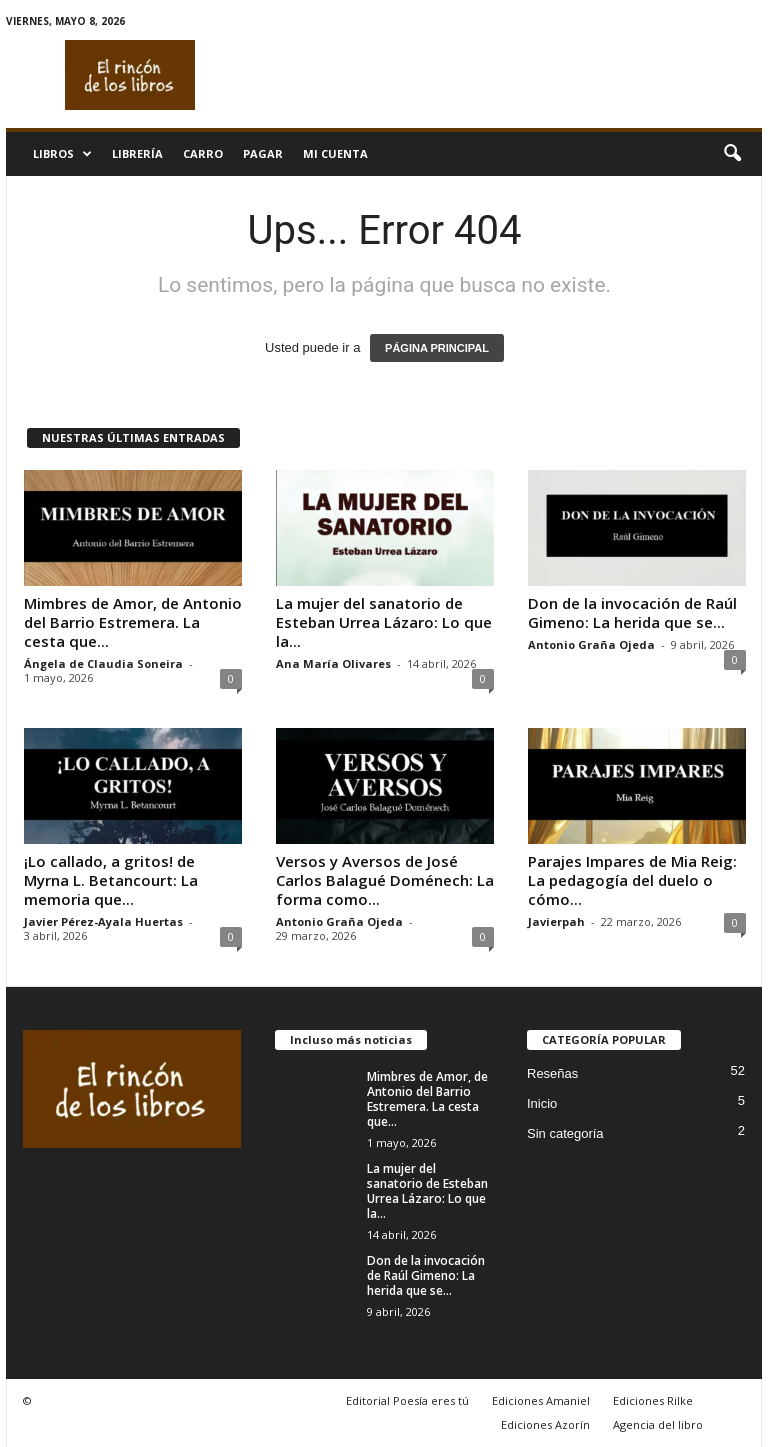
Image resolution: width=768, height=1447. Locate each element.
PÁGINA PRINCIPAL (437, 348)
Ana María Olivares (333, 663)
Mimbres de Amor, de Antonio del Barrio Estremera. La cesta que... (133, 622)
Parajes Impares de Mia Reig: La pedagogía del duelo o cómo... (632, 880)
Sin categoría (565, 1133)
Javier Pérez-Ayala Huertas (103, 921)
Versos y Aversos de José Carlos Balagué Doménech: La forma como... (385, 880)
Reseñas (552, 1073)
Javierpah (556, 921)
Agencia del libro (658, 1424)
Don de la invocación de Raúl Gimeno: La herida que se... (632, 612)
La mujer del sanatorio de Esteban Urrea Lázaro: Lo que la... (384, 622)
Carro (203, 153)
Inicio (542, 1103)
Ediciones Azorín (545, 1424)
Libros (62, 154)
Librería (137, 153)
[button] (732, 154)
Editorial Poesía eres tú (407, 1400)
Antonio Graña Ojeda (591, 644)
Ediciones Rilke (653, 1400)
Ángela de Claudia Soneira (103, 663)
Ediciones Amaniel (541, 1400)
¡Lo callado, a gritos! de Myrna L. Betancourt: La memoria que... (111, 880)
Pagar (263, 153)
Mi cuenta (335, 153)
